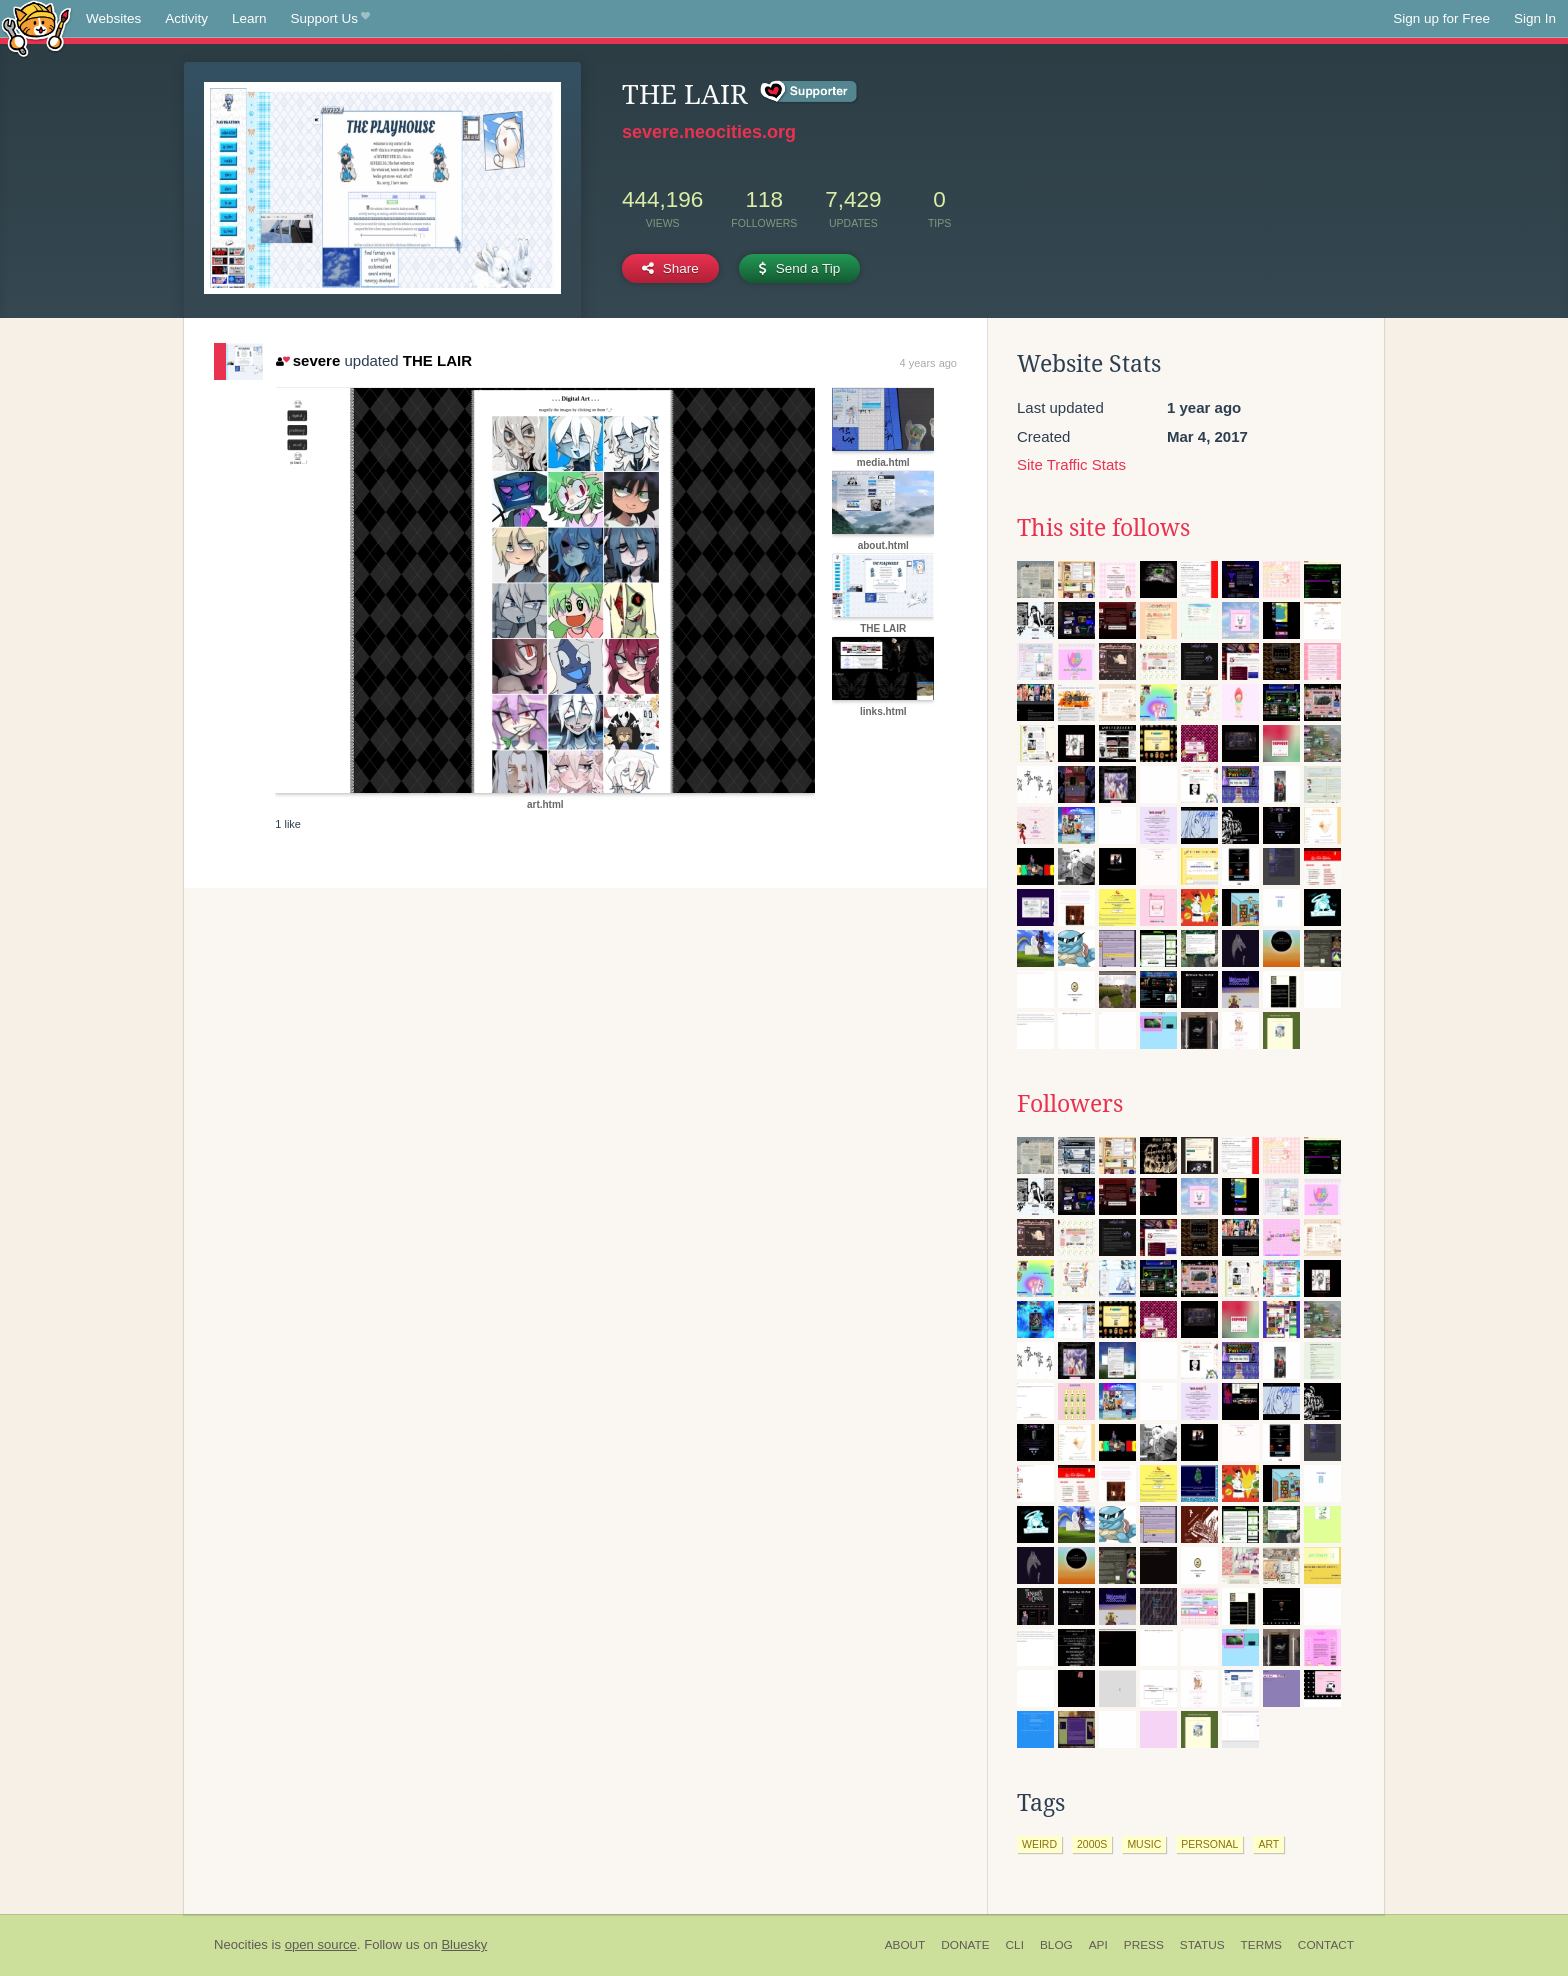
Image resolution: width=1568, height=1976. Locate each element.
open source (321, 1944)
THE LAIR (437, 360)
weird (1039, 1844)
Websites (113, 18)
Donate (965, 1945)
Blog (1056, 1945)
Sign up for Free (1441, 18)
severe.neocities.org (709, 132)
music (1144, 1844)
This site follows (1103, 528)
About (905, 1945)
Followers (1070, 1104)
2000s (1092, 1844)
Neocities (241, 1944)
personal (1209, 1844)
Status (1202, 1945)
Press (1144, 1945)
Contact (1326, 1945)
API (1098, 1945)
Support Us (330, 19)
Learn (249, 18)
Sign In (1535, 18)
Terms (1261, 1945)
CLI (1015, 1945)
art (1268, 1844)
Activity (186, 18)
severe (308, 360)
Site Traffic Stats (1071, 464)
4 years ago (928, 363)
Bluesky (464, 1944)
